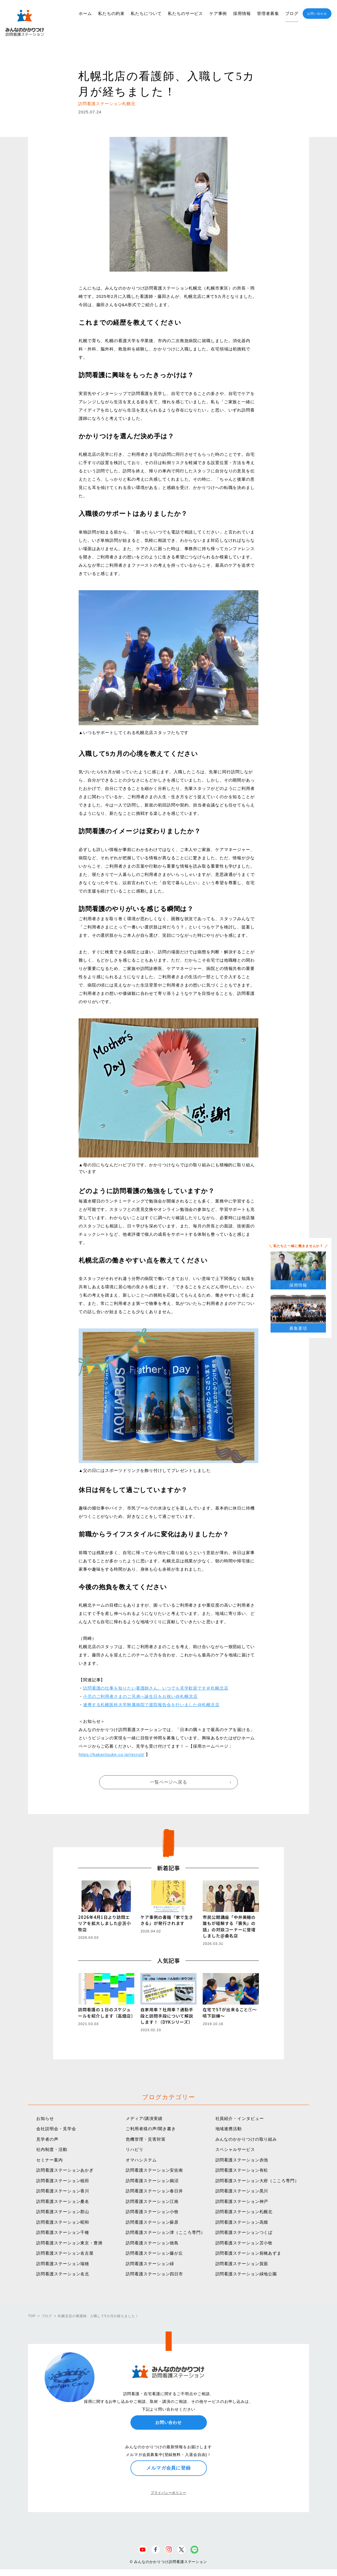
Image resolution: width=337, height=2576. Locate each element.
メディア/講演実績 (144, 2118)
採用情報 (242, 13)
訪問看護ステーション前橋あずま (248, 2253)
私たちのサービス (185, 13)
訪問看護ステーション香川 (62, 2191)
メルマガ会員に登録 (168, 2468)
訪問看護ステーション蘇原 (152, 2222)
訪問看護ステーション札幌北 (244, 2211)
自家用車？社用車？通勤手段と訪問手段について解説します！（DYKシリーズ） (166, 2016)
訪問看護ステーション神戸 (241, 2201)
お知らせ (45, 2118)
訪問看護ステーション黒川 (241, 2191)
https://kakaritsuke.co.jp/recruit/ (111, 1754)
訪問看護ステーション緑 (150, 2263)
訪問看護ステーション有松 (241, 2170)
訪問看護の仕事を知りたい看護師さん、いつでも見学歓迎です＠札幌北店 (155, 1688)
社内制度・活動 (51, 2149)
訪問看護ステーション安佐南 (154, 2170)
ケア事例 (218, 13)
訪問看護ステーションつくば (244, 2232)
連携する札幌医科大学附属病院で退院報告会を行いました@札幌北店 (151, 1704)
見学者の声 (47, 2139)
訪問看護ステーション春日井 (154, 2191)
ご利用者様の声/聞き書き (151, 2128)
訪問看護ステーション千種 (62, 2232)
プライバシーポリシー (168, 2493)
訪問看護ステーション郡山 (62, 2211)
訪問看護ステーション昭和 (62, 2222)
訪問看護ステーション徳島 (152, 2243)
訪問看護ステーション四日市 (154, 2273)
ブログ (292, 13)
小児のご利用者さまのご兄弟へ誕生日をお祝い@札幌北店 (140, 1696)
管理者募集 (268, 13)
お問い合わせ (317, 13)
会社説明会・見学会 (56, 2128)
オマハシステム (141, 2160)
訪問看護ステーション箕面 (241, 2263)
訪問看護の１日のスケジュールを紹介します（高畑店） (106, 2013)
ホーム (85, 13)
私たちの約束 (111, 13)
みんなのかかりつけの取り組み (246, 2139)
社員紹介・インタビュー (239, 2118)
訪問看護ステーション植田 (62, 2180)
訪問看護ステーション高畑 (241, 2222)
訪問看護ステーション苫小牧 (244, 2243)
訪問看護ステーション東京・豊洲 (69, 2243)
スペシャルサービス (235, 2149)
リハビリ (134, 2149)
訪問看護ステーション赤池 (241, 2160)
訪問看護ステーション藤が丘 (154, 2253)
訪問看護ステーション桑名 (62, 2201)
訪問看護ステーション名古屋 (65, 2253)
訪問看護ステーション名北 (62, 2273)
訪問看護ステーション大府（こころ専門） (257, 2180)
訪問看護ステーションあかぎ (65, 2170)
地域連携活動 (228, 2128)
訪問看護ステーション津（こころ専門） (165, 2232)
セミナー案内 (49, 2160)
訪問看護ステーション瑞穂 (62, 2263)
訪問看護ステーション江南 (152, 2201)
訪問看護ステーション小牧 (152, 2211)
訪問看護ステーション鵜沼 (152, 2180)
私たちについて (146, 13)
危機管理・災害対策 (145, 2139)
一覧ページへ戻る (168, 1782)
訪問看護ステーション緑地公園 (246, 2273)
